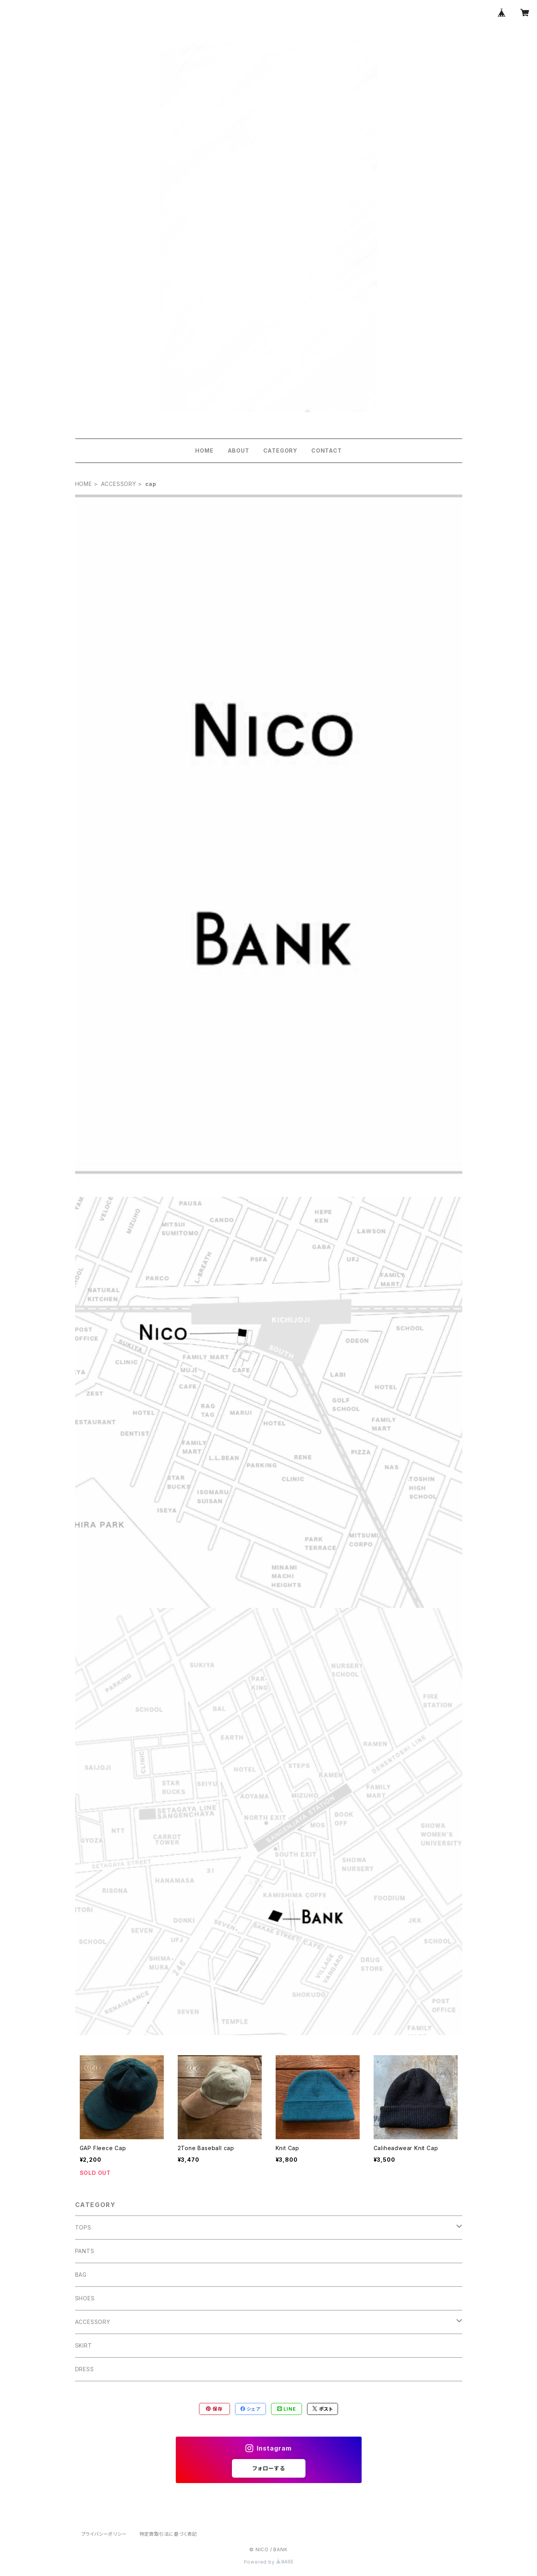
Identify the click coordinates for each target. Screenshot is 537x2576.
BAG (81, 2274)
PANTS (84, 2251)
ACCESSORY (118, 484)
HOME (204, 450)
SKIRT (83, 2345)
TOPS (83, 2227)
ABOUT (238, 450)
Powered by (268, 2562)
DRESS (84, 2369)
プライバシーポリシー (104, 2534)
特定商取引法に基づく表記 (168, 2534)
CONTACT (326, 450)
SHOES (85, 2298)
